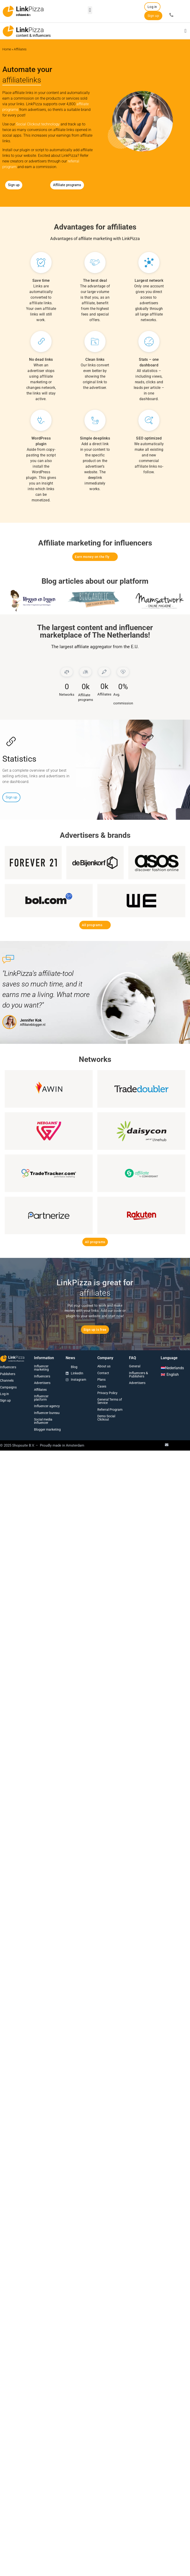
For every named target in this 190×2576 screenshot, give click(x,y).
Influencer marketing (41, 1367)
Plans (101, 1379)
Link (30, 9)
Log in (4, 1394)
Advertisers (42, 1383)
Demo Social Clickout (106, 1417)
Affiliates (40, 1389)
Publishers (7, 1374)
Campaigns (8, 1387)
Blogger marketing (47, 1429)
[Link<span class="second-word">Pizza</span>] (8, 11)
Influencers (8, 1367)
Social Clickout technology (38, 124)
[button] (90, 10)
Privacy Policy (107, 1393)
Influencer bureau (47, 1413)
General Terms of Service (109, 1401)
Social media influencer (43, 1421)
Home (6, 49)
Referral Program (109, 1409)
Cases (101, 1386)
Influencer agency (47, 1406)
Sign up (5, 1400)
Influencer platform (41, 1397)
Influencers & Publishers (138, 1374)
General (134, 1366)
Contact (103, 1373)
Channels (7, 1380)
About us (103, 1366)
